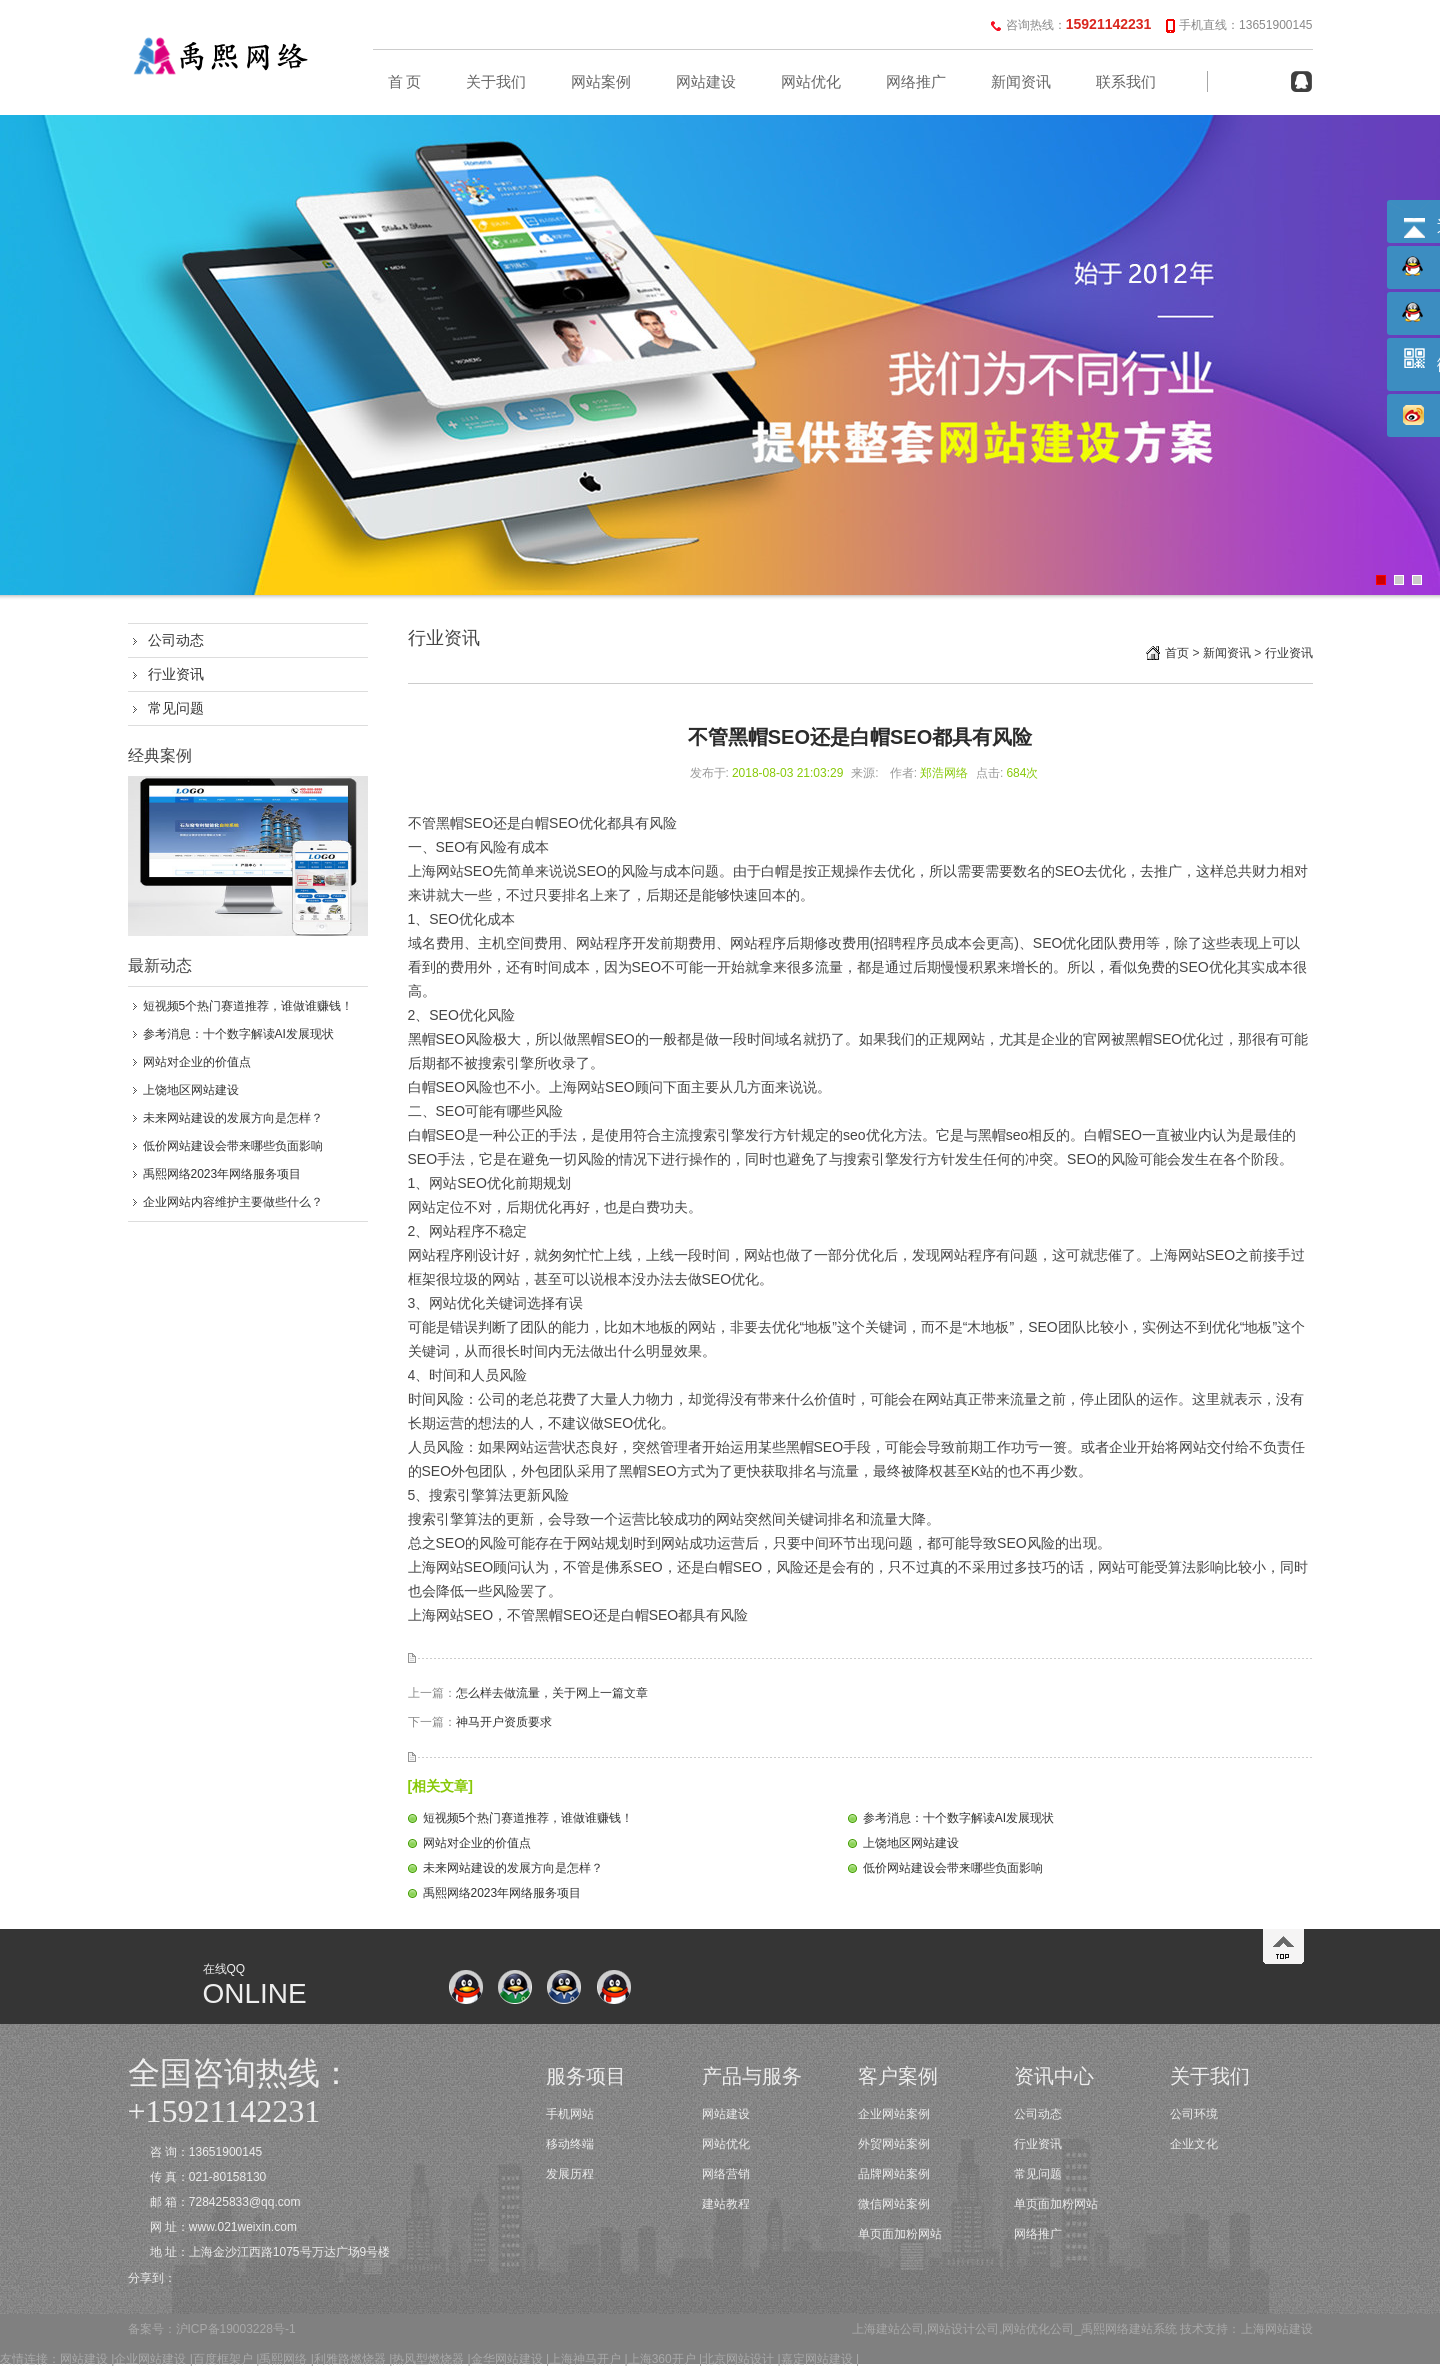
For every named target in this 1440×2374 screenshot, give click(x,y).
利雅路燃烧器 (350, 2359)
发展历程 (570, 2174)
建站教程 (726, 2204)
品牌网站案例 (894, 2174)
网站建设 (706, 82)
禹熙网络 (283, 2359)
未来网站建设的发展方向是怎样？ (233, 1118)
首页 (1177, 653)
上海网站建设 (1277, 2329)
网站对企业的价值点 (197, 1062)
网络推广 (916, 82)
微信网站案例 (894, 2204)
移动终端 (570, 2144)
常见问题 (176, 708)
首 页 (405, 82)
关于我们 (496, 82)
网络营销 (726, 2174)
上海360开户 (662, 2359)
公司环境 (1194, 2114)
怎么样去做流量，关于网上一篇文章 (552, 1693)
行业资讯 (176, 674)
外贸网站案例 (894, 2144)
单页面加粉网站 (900, 2234)
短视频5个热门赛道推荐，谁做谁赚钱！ (248, 1006)
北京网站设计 (738, 2359)
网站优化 (811, 82)
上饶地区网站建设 (191, 1090)
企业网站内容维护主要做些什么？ (233, 1202)
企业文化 (1194, 2144)
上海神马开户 (585, 2359)
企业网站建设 (150, 2359)
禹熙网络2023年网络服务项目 (222, 1174)
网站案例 (601, 82)
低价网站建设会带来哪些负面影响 (233, 1146)
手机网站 (570, 2114)
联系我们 (1126, 82)
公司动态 (176, 640)
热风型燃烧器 (428, 2359)
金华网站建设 (507, 2359)
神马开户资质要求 (504, 1722)
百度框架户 (223, 2359)
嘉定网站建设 (817, 2359)
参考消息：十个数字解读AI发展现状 (238, 1034)
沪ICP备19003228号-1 (236, 2329)
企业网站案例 (894, 2114)
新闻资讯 (1021, 82)
